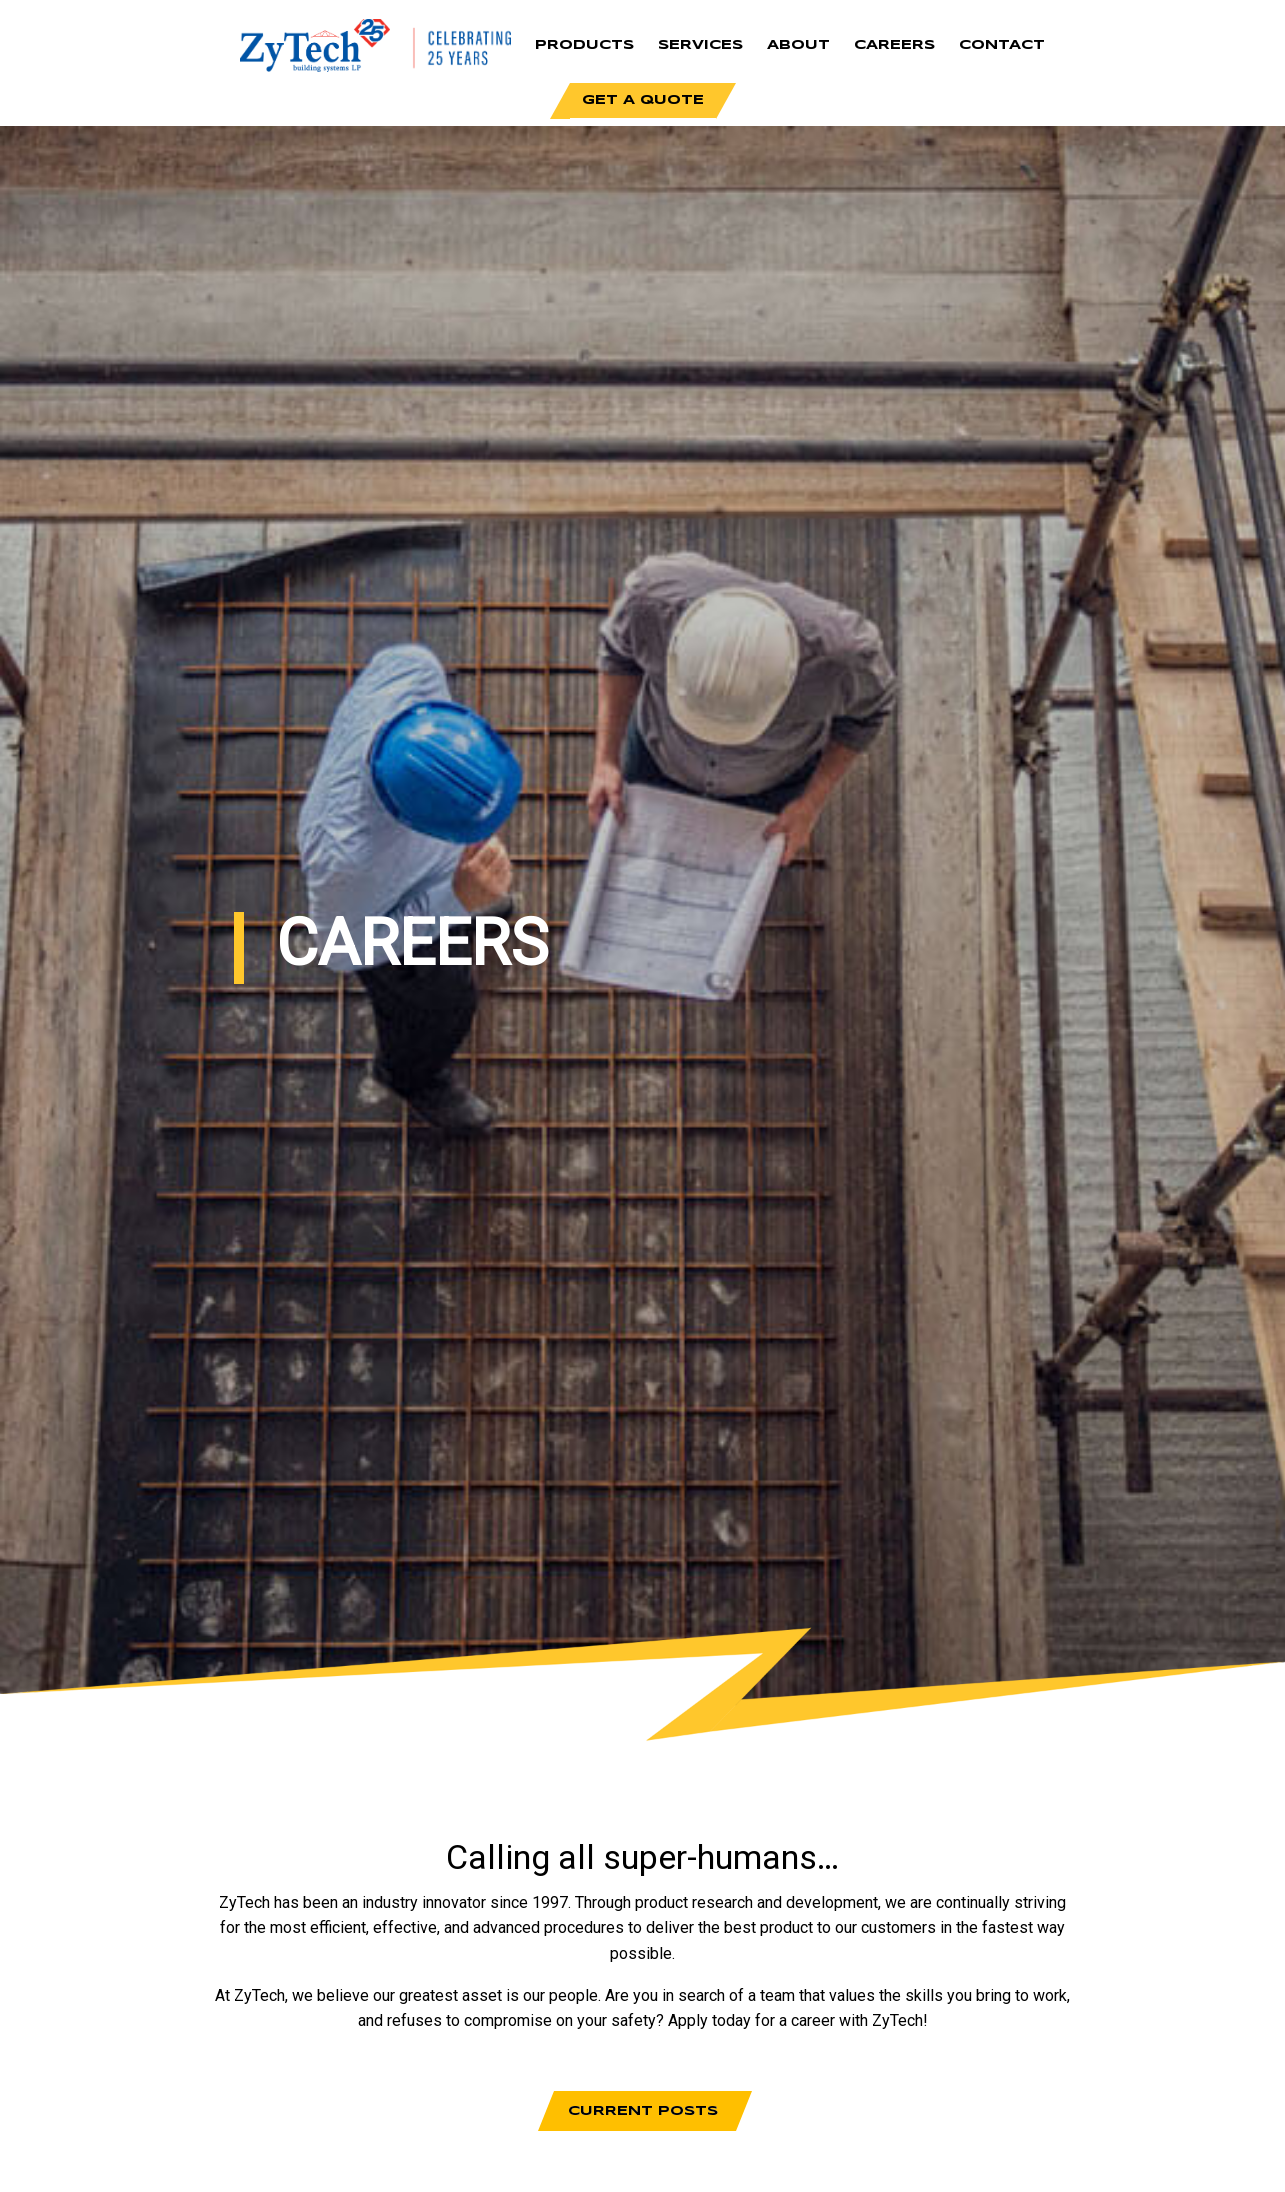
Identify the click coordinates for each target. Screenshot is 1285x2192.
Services (700, 45)
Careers (894, 45)
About (798, 45)
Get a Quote (643, 100)
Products (584, 45)
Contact (1002, 45)
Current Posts (643, 2111)
